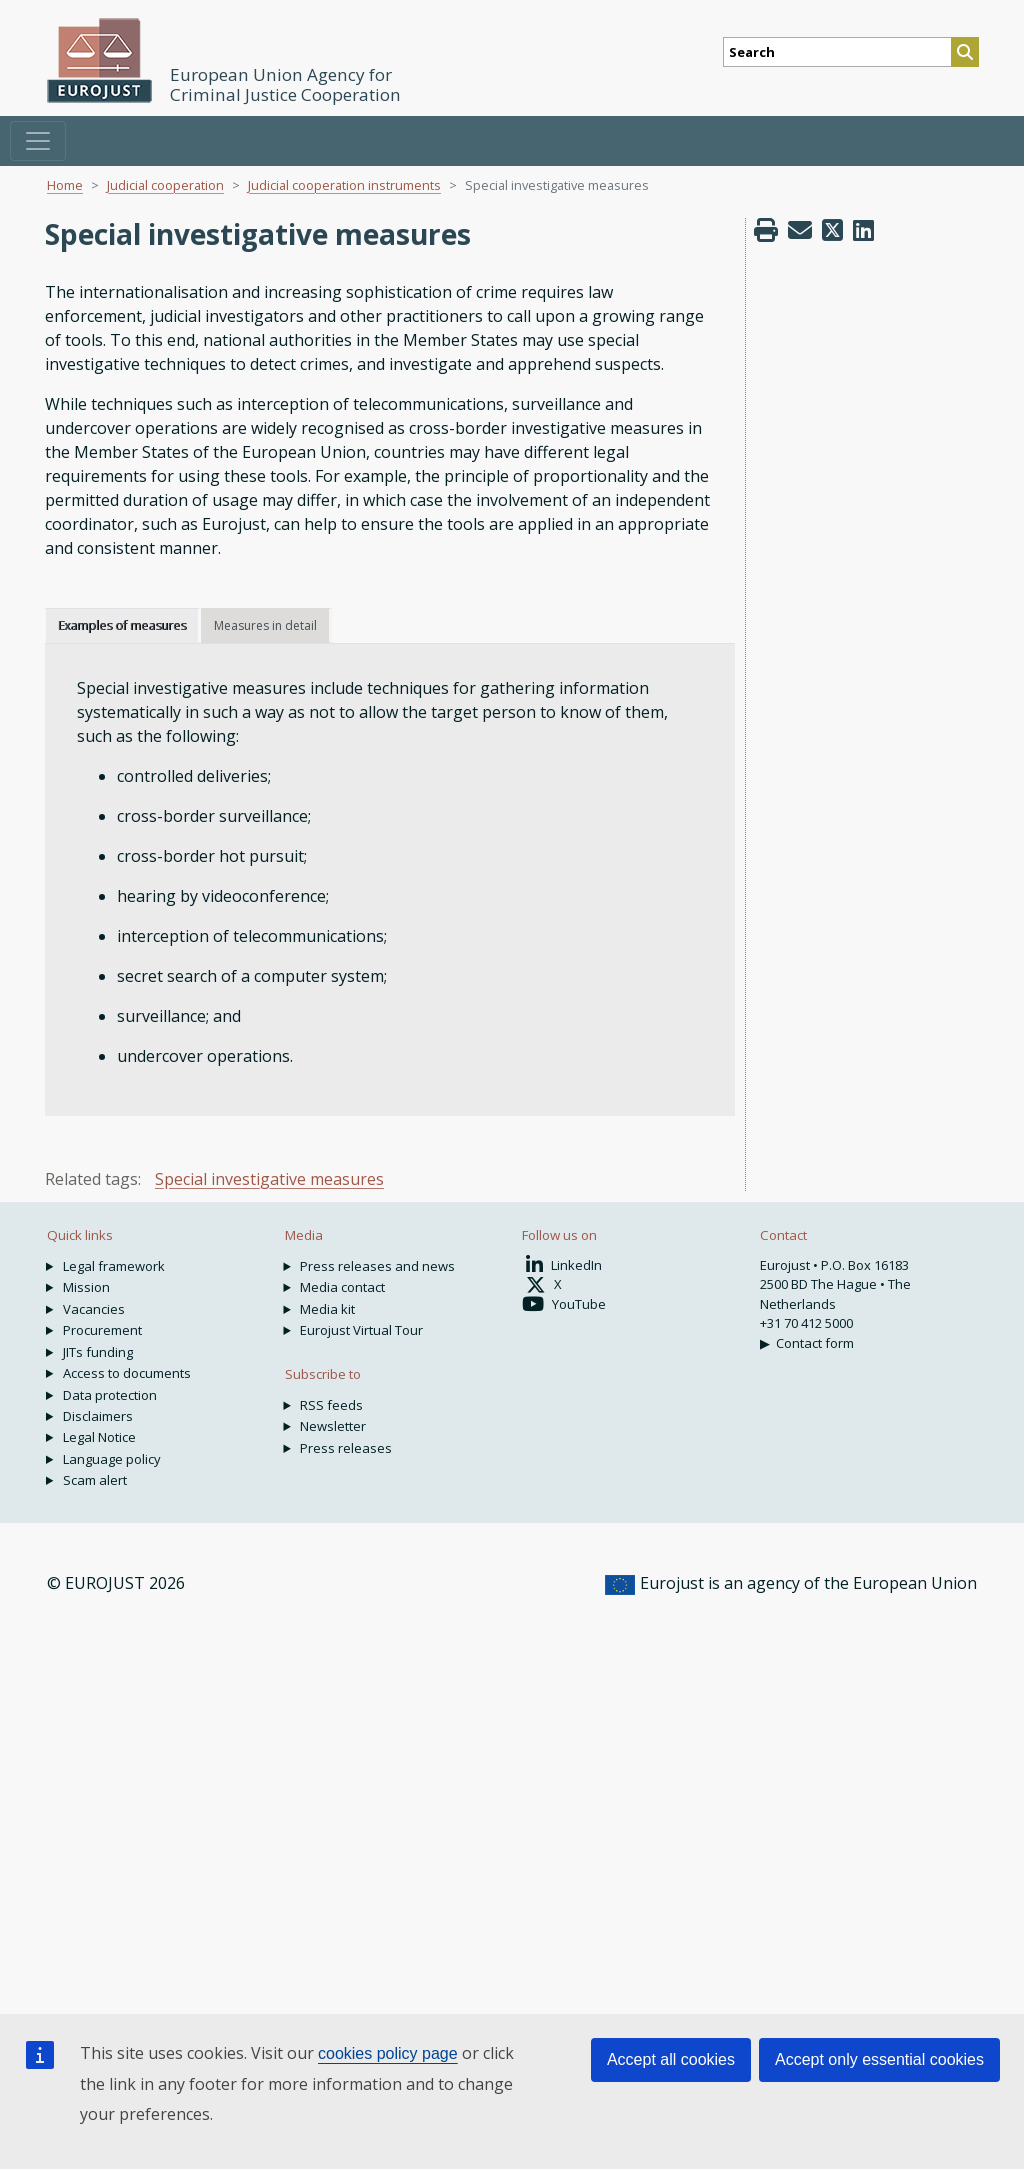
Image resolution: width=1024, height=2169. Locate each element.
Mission (86, 1287)
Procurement (102, 1330)
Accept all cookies (671, 2059)
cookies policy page (388, 2053)
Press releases (346, 1448)
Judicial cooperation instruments (344, 185)
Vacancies (94, 1309)
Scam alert (95, 1480)
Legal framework (114, 1266)
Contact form (815, 1343)
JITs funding (98, 1352)
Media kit (327, 1309)
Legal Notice (99, 1437)
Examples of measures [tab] (122, 625)
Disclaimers (98, 1416)
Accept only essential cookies (879, 2059)
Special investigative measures (269, 1179)
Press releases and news (377, 1266)
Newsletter (333, 1426)
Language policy (112, 1459)
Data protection (110, 1395)
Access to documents (127, 1373)
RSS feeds (331, 1405)
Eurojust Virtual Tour (361, 1330)
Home (65, 185)
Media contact (342, 1287)
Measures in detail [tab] (265, 625)
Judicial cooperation (165, 185)
